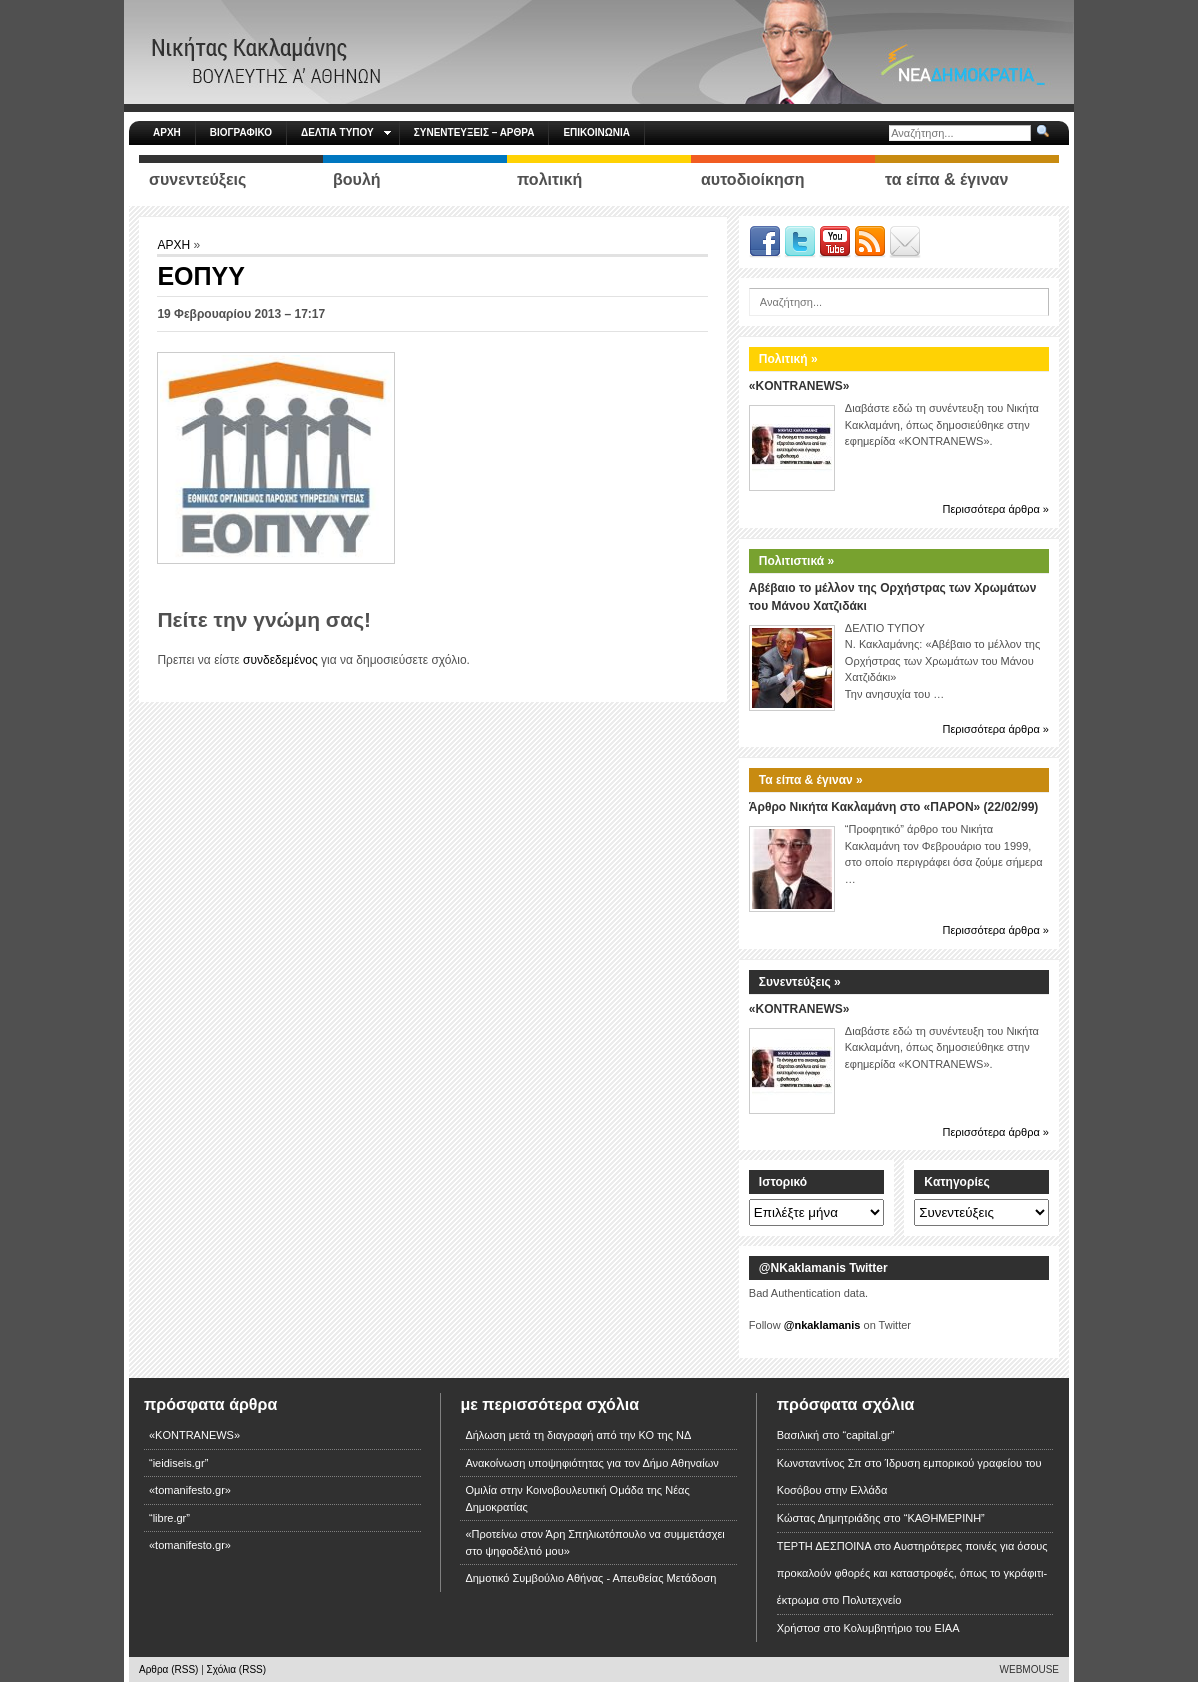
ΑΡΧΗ (167, 132)
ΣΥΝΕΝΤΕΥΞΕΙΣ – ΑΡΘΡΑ (474, 132)
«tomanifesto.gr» (190, 1490)
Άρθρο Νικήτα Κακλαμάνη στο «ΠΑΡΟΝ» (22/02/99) (893, 807)
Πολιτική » (788, 359)
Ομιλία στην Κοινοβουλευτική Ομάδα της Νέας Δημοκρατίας (577, 1498)
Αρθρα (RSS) (168, 1669)
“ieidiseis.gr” (178, 1463)
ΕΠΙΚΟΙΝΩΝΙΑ (596, 132)
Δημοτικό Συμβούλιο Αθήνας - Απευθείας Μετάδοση (590, 1578)
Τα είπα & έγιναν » (811, 780)
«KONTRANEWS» (799, 386)
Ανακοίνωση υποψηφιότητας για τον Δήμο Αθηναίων (591, 1463)
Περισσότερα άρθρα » (995, 509)
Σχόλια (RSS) (237, 1669)
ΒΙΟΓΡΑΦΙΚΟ (241, 132)
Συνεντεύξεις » (800, 982)
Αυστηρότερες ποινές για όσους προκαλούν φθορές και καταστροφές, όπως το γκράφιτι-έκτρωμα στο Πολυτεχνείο (912, 1573)
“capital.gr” (868, 1435)
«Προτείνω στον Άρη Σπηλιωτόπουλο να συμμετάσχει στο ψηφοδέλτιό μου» (594, 1542)
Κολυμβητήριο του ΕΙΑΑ (902, 1628)
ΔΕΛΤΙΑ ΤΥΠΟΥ (346, 132)
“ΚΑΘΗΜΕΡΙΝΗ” (944, 1518)
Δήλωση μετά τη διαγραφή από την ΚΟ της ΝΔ (578, 1435)
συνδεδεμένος (280, 660)
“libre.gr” (169, 1518)
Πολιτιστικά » (796, 561)
